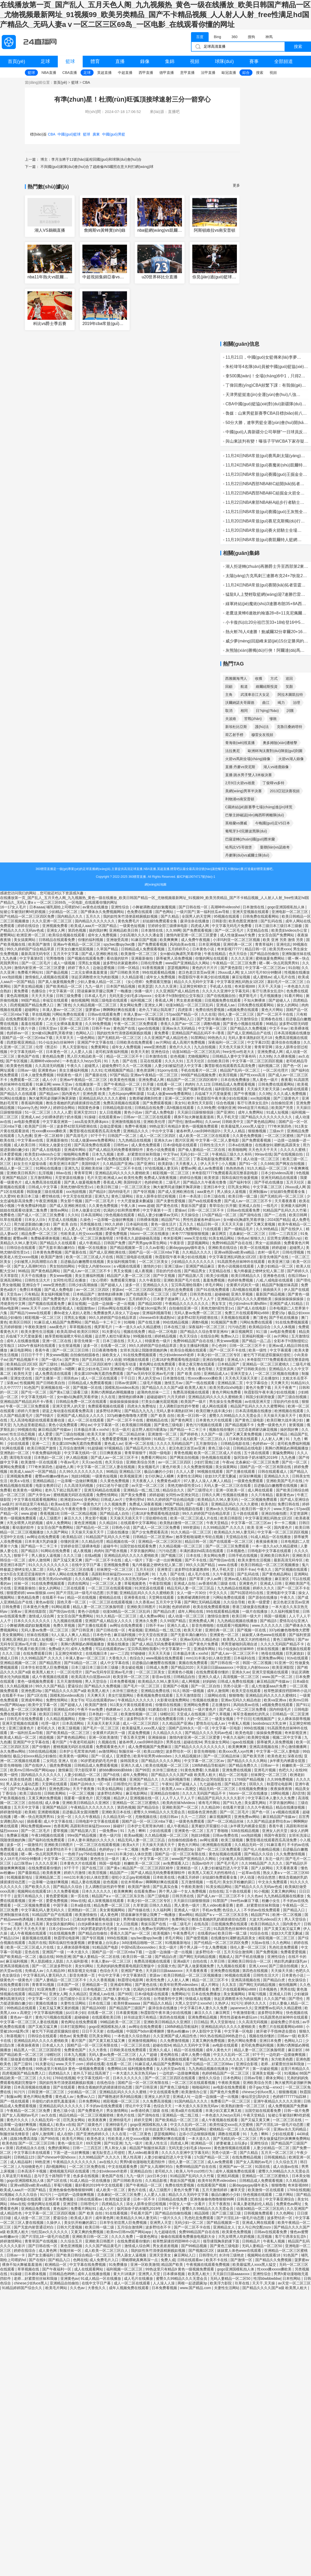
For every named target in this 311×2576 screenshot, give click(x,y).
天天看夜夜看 (285, 1201)
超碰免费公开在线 (286, 2022)
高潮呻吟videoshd (226, 907)
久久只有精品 (262, 1495)
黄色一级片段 (110, 1835)
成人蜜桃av (262, 977)
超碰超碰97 (156, 1397)
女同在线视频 (25, 1579)
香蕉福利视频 (32, 1103)
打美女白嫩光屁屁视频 (75, 949)
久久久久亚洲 (242, 958)
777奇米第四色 (280, 1126)
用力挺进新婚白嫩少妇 (32, 1224)
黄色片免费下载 (259, 1387)
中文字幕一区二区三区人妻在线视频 (106, 1467)
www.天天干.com (35, 1308)
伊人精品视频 (77, 1457)
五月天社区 (196, 1061)
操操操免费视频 (269, 1733)
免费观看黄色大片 (111, 1747)
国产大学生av (39, 1495)
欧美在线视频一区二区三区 (167, 1765)
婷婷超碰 (279, 1247)
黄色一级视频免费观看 (18, 1518)
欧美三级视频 (69, 1728)
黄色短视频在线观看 (225, 1854)
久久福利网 (162, 1910)
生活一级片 (121, 1429)
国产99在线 (50, 2138)
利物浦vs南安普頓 (239, 799)
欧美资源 (212, 1178)
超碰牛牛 (110, 1546)
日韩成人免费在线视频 (236, 1681)
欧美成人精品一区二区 (18, 1737)
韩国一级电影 (160, 1453)
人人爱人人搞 (81, 1052)
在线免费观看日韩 (21, 1019)
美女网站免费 (131, 1005)
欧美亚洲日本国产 (65, 1164)
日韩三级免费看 (69, 996)
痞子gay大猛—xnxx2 (266, 2087)
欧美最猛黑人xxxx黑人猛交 (243, 1126)
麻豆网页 (219, 1234)
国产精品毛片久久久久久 (146, 1448)
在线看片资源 (234, 1807)
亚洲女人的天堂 (275, 1831)
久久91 (96, 1070)
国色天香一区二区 (72, 1602)
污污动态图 (237, 1327)
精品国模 (202, 2213)
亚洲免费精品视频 (203, 2017)
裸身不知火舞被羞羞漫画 (194, 1117)
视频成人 (226, 1957)
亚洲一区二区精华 (180, 1098)
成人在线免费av (30, 1849)
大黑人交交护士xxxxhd (194, 2003)
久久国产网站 (57, 1532)
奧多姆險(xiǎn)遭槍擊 (280, 743)
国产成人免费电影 (160, 1112)
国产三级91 (23, 2064)
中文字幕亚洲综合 (280, 2199)
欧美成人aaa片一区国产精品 (93, 926)
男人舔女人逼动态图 (23, 1784)
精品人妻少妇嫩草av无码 (158, 1215)
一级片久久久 (171, 2218)
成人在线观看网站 (89, 2269)
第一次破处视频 (265, 2069)
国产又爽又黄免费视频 (244, 1434)
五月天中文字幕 (66, 954)
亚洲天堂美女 (160, 2255)
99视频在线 (142, 1336)
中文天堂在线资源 (78, 1196)
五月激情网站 (41, 1178)
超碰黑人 (92, 1066)
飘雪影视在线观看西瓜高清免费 (230, 1066)
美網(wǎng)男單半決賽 (243, 791)
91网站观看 (61, 1607)
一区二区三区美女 (136, 1187)
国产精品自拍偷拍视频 (173, 2213)
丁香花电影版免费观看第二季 (217, 1159)
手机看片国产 (141, 2213)
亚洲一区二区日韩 (75, 1028)
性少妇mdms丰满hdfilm (248, 1303)
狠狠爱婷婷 (15, 1593)
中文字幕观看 (281, 1350)
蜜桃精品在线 (157, 1420)
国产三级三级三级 (227, 2213)
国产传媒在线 (139, 1910)
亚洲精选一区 (187, 1868)
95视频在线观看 (227, 916)
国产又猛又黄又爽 (68, 1560)
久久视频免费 (115, 1504)
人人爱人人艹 (75, 1229)
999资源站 (192, 1527)
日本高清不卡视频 (32, 2171)
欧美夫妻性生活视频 (38, 1331)
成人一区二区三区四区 (158, 1136)
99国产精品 (30, 1000)
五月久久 (93, 916)
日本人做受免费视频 (38, 1075)
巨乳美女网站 (239, 1187)
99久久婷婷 (114, 1224)
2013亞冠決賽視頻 (285, 791)
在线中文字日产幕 (87, 1565)
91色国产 (31, 1387)
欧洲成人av (112, 1178)
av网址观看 (209, 1840)
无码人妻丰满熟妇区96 (175, 1411)
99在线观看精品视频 (159, 972)
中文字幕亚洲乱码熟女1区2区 (241, 982)
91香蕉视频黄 (153, 968)
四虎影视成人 (63, 1308)
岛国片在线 (37, 1943)
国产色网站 (164, 912)
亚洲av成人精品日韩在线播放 (248, 1579)
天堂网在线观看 (162, 1597)
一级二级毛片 (66, 1639)
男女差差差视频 (189, 1000)
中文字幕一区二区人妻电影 (217, 1140)
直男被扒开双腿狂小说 (210, 1826)
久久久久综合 (26, 2194)
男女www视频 (61, 1275)
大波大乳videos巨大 (265, 1919)
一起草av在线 (249, 1873)
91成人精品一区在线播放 (271, 1537)
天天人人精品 (234, 1131)
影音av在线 (162, 1677)
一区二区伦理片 (276, 1070)
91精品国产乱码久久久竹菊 (285, 1210)
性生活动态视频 (23, 1434)
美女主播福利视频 (74, 1070)
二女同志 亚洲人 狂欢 (61, 1761)
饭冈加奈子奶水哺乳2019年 (256, 1457)
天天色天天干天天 (263, 1150)
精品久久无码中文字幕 (191, 2045)
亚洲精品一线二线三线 (142, 1490)
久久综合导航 (234, 1602)
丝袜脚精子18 (17, 1369)
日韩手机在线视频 (243, 1555)
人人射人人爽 (272, 1439)
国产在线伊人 (292, 1229)
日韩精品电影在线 (118, 1108)
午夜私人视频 (239, 1723)
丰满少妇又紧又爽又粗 (224, 2110)
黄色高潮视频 (17, 996)
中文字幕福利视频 (49, 2013)
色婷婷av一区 (18, 1033)
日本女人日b (35, 1220)
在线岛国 (201, 1924)
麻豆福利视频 (125, 1635)
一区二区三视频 (82, 1793)
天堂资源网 (225, 1369)
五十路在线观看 (257, 1453)
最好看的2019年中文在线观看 (99, 2185)
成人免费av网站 (152, 1616)
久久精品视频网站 (61, 1719)
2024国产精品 (278, 1220)
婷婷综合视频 (191, 1178)
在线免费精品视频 (247, 2157)
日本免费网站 (90, 2101)
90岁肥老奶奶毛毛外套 (99, 1761)
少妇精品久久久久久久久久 (193, 1261)
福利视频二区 (141, 1000)
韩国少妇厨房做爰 (261, 1397)
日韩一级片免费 (296, 2110)
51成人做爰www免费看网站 (170, 1094)
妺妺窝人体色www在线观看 (264, 1635)
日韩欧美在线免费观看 (135, 1042)
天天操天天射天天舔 (264, 1089)
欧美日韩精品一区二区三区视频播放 (270, 1565)
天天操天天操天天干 (280, 1415)
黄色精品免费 (53, 1056)
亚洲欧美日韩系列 (21, 1173)
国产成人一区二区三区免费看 (41, 1215)
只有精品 (31, 1294)
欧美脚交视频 (259, 1737)
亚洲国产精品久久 (144, 1779)
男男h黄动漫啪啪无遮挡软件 (146, 1919)
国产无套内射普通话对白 (34, 2227)
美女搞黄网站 (25, 940)
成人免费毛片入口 (104, 2260)
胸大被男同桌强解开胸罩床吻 (53, 1098)
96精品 (271, 1024)
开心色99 (219, 1345)
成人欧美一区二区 (111, 2190)
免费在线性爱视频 (210, 1010)
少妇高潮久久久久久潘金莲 (142, 935)
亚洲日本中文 (214, 1187)
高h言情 (298, 1793)
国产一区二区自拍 (206, 1686)
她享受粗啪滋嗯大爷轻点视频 (69, 1336)
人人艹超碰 (148, 2055)
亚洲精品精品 (44, 1481)
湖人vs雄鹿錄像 (276, 767)
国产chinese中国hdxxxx (57, 2157)
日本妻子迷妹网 (166, 1299)
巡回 (289, 678)
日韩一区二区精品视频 (79, 1513)
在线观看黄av (110, 1117)
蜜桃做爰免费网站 (271, 958)
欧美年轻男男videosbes (153, 1756)
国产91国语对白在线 (247, 1593)
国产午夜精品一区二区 (122, 1084)
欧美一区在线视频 (255, 1247)
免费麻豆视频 (17, 1835)
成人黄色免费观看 (146, 1145)
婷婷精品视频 (165, 1336)
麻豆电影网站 (21, 1350)
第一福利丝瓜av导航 (213, 912)
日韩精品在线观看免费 (57, 940)
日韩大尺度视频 (70, 2227)
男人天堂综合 (96, 1681)
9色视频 (302, 1173)
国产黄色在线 (167, 1206)
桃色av (65, 2036)
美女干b (76, 1700)
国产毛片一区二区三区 (142, 1686)
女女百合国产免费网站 (276, 935)
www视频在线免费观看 (165, 1658)
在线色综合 (106, 2082)
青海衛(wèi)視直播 (240, 743)
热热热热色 (235, 1168)
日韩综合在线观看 (21, 1247)
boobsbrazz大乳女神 (270, 1723)
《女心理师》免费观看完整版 (148, 982)
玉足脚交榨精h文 (193, 986)
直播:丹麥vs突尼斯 (240, 767)
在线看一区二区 (170, 1084)
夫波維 (230, 719)
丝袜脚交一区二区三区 (115, 1569)
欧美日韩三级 (108, 1187)
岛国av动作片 (203, 1863)
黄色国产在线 (124, 1028)
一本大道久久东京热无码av (125, 1579)
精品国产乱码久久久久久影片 (221, 1798)
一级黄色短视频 (132, 926)
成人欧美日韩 (25, 1145)
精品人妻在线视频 (86, 1882)
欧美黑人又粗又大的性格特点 (247, 1639)
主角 (228, 694)
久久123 (202, 1084)
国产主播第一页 (48, 1378)
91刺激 (164, 1607)
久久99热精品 (267, 1229)
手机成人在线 (221, 986)
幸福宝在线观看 (56, 1000)
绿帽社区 (167, 1714)
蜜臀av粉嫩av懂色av (52, 1476)
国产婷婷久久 (298, 1271)
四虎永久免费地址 (142, 1406)
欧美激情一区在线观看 (39, 1462)
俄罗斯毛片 (248, 996)
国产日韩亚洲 (83, 1630)
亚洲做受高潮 (117, 940)
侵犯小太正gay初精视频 (131, 1877)
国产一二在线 (275, 1215)
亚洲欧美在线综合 (223, 1247)
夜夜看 (286, 1080)
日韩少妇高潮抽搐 (83, 1285)
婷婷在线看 (95, 2064)
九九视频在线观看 (68, 1621)
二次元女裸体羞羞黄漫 (89, 972)
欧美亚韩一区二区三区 (131, 1677)
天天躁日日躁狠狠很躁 (196, 1112)
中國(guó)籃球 (69, 134)
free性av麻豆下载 (245, 1901)
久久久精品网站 (88, 1579)
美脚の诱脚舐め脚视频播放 (113, 1392)
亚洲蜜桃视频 (49, 1812)
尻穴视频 (103, 1798)
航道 (244, 686)
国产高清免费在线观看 (92, 1145)
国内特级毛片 (119, 1192)
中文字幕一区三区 (213, 1028)
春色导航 (206, 1369)
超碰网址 (32, 1010)
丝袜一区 (22, 1583)
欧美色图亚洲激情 (244, 921)
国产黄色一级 (298, 1294)
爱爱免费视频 (116, 1234)
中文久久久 (218, 1593)
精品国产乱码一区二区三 (240, 1070)
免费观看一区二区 (25, 1080)
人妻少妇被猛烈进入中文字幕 (178, 1066)
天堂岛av (14, 1294)
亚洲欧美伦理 (154, 1122)
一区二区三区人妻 (107, 1583)
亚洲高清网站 (11, 1280)
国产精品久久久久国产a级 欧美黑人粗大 (175, 1387)
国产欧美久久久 (38, 1887)
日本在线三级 (175, 1327)
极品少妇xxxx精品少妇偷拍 (35, 1756)
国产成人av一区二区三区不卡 (248, 1201)
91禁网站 (198, 1038)
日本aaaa (37, 907)
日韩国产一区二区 (123, 1136)
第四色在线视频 (255, 1971)
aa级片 (7, 1504)
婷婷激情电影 (11, 1812)
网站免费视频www (36, 1826)
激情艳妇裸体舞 (110, 1294)
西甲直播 (146, 72)
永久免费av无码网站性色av (157, 1929)
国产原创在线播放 (263, 1597)
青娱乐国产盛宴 (194, 1206)
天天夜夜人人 (186, 1164)
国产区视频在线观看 (291, 1569)
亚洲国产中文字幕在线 (96, 1042)
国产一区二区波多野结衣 (52, 1966)
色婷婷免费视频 (241, 1280)
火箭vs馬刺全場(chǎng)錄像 (247, 759)
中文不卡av (279, 1028)
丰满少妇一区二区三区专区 (219, 1355)
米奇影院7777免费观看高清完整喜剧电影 (225, 1173)
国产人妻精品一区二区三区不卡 (61, 1980)
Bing (217, 37)
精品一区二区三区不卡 (125, 1056)
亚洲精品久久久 (136, 1131)
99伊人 (45, 1108)
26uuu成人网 (228, 972)
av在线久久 (108, 2162)
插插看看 (34, 1821)
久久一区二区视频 (137, 1066)
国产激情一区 (241, 2260)
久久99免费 (206, 1108)
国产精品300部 (150, 1303)
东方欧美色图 (282, 2059)
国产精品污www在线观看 (31, 1313)
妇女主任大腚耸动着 (30, 1164)
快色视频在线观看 (120, 1215)
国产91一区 (248, 1164)
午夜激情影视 (244, 2013)
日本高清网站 (92, 1215)
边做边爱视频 (104, 968)
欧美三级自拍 (30, 1793)
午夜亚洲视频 (47, 1201)
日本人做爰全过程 (87, 1210)
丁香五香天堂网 (148, 1089)
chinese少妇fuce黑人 (259, 2092)
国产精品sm (49, 1094)
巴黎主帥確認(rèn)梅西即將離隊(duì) (254, 815)
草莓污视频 (257, 1994)
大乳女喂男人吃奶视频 (25, 1523)
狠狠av (120, 1299)
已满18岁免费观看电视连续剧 (176, 1359)
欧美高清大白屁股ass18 (91, 1677)
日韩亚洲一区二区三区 (46, 2092)
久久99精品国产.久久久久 (224, 1527)
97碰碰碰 (138, 1653)
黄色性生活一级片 (105, 1859)
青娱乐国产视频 (183, 2180)
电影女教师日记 (49, 1485)
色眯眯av (114, 1709)
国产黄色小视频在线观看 (243, 1024)
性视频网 (27, 1383)
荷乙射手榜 (234, 735)
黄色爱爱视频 (57, 1896)
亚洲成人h (236, 1359)
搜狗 (251, 37)
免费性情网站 (107, 1495)
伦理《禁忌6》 (48, 1047)
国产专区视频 (17, 1061)
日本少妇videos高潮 (277, 1173)
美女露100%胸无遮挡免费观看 (99, 1373)
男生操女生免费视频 (226, 1401)
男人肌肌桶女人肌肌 (47, 1961)
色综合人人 (232, 1910)
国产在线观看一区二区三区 (148, 1294)
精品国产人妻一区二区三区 (129, 1275)
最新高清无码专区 (36, 954)
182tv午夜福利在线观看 (36, 1345)
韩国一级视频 (275, 1616)
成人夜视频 (144, 1271)
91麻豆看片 (275, 1845)
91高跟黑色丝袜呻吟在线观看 (241, 1261)
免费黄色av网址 (289, 2204)
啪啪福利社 (201, 2087)
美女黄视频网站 (113, 1910)
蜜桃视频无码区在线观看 (73, 1495)
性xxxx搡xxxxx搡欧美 (49, 1131)
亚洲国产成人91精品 (286, 1303)
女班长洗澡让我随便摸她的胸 (144, 1350)
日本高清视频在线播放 (292, 1033)
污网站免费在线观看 (69, 1014)
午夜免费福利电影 (32, 1206)
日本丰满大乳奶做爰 (41, 1541)
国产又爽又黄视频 (261, 1224)
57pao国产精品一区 (182, 1014)
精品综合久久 (173, 1490)
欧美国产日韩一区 (40, 1126)
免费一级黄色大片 (272, 1425)
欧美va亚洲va (275, 1700)
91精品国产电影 (105, 1947)
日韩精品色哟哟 (62, 2274)
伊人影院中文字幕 (207, 2031)
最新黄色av (285, 1495)
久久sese (212, 1122)
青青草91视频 (43, 1985)
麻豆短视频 (241, 977)
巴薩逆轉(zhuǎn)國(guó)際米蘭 (250, 839)
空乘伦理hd (135, 1499)
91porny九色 (27, 1108)
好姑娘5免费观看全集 (160, 921)
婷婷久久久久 (264, 1588)
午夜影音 (177, 1243)
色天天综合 (238, 954)
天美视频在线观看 (236, 1317)
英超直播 (104, 72)
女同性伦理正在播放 (70, 1280)
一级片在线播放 (255, 1611)
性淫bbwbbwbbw (267, 2278)
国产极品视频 (57, 972)
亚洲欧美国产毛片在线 (182, 1280)
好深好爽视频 (250, 1476)
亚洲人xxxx (258, 1966)
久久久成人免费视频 (290, 1094)
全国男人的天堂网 (197, 916)
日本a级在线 (81, 1905)
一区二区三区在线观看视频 (110, 1588)
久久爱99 (7, 1196)
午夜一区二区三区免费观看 (136, 1024)
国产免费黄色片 (56, 1299)
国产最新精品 (29, 1873)
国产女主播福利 (41, 2255)
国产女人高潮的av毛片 (21, 2115)
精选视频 (47, 1737)
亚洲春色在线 (272, 1019)
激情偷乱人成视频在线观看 (47, 977)
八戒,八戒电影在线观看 (275, 1280)
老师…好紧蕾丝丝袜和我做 (139, 1154)
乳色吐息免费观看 (179, 1289)
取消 (228, 711)
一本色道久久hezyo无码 (82, 1061)
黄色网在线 (169, 2055)
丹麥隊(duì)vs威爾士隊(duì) (247, 855)
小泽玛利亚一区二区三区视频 (237, 940)
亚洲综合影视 (247, 2064)
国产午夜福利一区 (57, 2269)
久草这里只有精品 (17, 2176)
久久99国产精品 (173, 1621)
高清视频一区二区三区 (241, 1677)
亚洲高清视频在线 (264, 1747)
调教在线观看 (229, 2134)
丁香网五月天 (163, 1369)
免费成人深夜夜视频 (161, 1178)
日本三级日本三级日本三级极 (279, 926)
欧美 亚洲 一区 (259, 1527)
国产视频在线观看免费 (86, 958)
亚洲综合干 (31, 1285)
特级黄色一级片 (70, 1075)
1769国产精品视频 (249, 1779)
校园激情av (86, 1308)
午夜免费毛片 (184, 1933)
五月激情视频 (192, 1882)
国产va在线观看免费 (205, 1201)
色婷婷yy (107, 1849)
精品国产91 (171, 1220)
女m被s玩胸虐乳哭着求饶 (181, 954)
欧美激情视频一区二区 (139, 1714)
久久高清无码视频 (50, 1066)
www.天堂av (63, 1084)
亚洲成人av (30, 1117)
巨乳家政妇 (295, 1653)
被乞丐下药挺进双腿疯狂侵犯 (267, 1355)
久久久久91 (174, 1061)
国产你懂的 (41, 1747)
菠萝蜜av (93, 1010)
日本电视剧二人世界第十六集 (107, 1989)
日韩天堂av (48, 1028)
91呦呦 (130, 1322)
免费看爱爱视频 (115, 1439)
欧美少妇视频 (217, 1275)
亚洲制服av (258, 1192)
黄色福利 (61, 2208)
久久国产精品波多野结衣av (269, 1821)
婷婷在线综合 (28, 926)
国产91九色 (232, 1803)
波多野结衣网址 (109, 1411)
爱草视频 (61, 1831)
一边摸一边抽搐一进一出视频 (112, 1303)
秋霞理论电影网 (280, 1784)
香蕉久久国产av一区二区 (181, 1024)
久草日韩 (218, 1961)
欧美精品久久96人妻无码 (218, 1499)
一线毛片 (271, 1206)
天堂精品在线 (257, 930)
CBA (86, 82)
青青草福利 (264, 944)
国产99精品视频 (194, 2246)
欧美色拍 (268, 1504)
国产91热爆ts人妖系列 (28, 1789)
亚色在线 (32, 1952)
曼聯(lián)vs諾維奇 (275, 847)
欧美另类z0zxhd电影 (226, 1387)
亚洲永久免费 (146, 1621)
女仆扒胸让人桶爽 (160, 1476)
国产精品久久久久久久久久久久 (267, 1117)
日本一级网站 (70, 1989)
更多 (236, 185)
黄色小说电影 (89, 1611)
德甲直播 (166, 72)
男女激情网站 (117, 2110)
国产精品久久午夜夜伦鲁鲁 (205, 1182)
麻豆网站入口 (183, 1019)
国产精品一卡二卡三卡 (103, 1322)
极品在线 (46, 1957)
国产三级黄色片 (286, 1098)
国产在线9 (37, 2260)
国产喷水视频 (109, 1019)
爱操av (180, 1210)
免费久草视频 (64, 1625)
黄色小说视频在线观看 (236, 1266)
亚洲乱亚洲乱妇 (15, 1639)
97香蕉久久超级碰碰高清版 (138, 1238)
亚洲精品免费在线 (156, 1691)
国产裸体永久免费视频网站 (103, 912)
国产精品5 (30, 1551)
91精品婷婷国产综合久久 (22, 2288)
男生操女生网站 (217, 1742)
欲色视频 (178, 1056)
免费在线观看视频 (54, 1089)
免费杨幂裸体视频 (46, 1238)
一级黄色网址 (147, 2236)
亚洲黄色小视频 (181, 1672)
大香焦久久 (118, 1658)
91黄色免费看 (191, 1770)
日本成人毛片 (95, 996)
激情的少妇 (152, 1266)
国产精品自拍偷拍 (265, 954)
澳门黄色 (64, 1005)
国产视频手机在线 (198, 1089)
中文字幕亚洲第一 (58, 1122)
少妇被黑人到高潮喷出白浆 (36, 1261)
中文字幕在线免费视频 (88, 2264)
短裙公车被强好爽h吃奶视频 (23, 912)
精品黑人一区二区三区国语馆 (38, 2050)
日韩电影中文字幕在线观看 (270, 1551)
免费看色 (8, 1215)
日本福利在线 (137, 1224)
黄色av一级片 (21, 2017)
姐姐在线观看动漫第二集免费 (24, 1210)
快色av (243, 1238)
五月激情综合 (247, 1019)
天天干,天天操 (270, 986)
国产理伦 (175, 1122)
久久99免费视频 (98, 1024)
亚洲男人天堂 (161, 2222)
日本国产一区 (68, 1985)
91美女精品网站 (222, 1238)
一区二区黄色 (140, 2134)
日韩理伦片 (142, 1159)
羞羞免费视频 (214, 1280)
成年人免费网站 (251, 1112)
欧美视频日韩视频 (137, 1425)
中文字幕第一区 (62, 991)
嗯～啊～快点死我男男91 (279, 963)
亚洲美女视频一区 (267, 2073)
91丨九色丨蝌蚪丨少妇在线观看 (146, 1831)
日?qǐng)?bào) (267, 711)
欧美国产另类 (282, 1108)
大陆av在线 (261, 1943)
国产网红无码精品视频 (202, 1602)
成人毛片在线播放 (139, 2278)
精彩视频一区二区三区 (171, 1173)
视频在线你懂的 (222, 1429)
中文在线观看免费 (165, 2092)
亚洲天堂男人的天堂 (69, 1406)
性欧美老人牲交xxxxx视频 (82, 1234)
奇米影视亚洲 (296, 1733)
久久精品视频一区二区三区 (95, 1005)
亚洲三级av (174, 1266)
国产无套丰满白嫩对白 (215, 1019)
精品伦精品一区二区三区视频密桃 (87, 2115)
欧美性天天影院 (201, 1103)
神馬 (269, 37)
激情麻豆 (65, 1770)
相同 (244, 711)
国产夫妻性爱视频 (171, 1201)
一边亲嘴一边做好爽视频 (114, 1220)
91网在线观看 (13, 1448)
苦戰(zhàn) (253, 719)
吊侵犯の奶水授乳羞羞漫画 (54, 2101)
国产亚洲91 (226, 1112)
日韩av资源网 (126, 1383)
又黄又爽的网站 (284, 1891)
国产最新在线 (96, 1075)
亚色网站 (91, 1499)
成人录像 (52, 1803)
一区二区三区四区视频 (143, 1289)
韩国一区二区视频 (258, 1663)
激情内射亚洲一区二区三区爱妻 (192, 935)
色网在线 (80, 2260)
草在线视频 (41, 1014)
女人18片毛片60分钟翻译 (261, 972)
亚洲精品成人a (216, 1373)
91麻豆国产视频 (144, 940)
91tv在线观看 (298, 1658)
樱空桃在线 (51, 1196)
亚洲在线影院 (29, 1299)
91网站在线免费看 (56, 1551)
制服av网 (13, 2096)
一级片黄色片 (205, 1709)
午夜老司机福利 (82, 1742)
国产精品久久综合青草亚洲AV (204, 1331)
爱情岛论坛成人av (211, 1723)
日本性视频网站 (93, 1639)
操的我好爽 (98, 930)
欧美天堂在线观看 (247, 1691)
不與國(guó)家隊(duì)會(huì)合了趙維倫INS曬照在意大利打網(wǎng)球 (97, 167)
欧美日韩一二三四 (196, 1929)
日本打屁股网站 (73, 2027)
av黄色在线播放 (95, 907)
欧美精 (30, 1812)
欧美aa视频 (133, 1835)
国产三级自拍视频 (293, 1397)
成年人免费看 (81, 1649)
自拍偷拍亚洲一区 (184, 1308)
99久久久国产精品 (201, 1565)
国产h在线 (112, 1775)
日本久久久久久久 (97, 1891)
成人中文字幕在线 (115, 1663)
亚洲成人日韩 (271, 1583)
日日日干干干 (32, 1355)
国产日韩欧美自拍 (252, 1369)
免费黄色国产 (75, 2050)
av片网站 (163, 1042)
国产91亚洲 (113, 2143)
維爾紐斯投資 (267, 686)
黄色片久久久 (180, 1047)
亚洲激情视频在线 (126, 1122)
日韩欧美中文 (233, 1122)
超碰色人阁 (65, 1467)
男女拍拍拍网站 (63, 1266)
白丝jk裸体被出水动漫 (96, 1924)
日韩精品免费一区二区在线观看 (82, 1401)
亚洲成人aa (226, 1005)
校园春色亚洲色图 (203, 1812)
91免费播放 (118, 2264)
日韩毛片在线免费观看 (25, 1719)
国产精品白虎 (164, 1611)
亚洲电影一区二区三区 (290, 912)
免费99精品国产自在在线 (232, 1243)
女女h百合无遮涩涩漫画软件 (23, 1574)
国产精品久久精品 (158, 2003)
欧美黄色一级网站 (28, 1490)
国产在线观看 (64, 2087)
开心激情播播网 (294, 1747)
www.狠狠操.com (40, 1593)
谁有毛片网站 (209, 1803)
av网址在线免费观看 (44, 1537)
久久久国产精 (275, 1999)
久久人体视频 (284, 1327)
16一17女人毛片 (13, 907)
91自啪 (294, 968)
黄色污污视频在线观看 (204, 1425)
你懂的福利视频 (91, 940)
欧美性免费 (133, 1178)
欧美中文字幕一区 (43, 1705)
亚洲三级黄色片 (22, 1728)
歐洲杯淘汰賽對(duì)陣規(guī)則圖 (275, 751)
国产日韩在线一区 (194, 907)
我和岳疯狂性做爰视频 (240, 1178)
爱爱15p (279, 1313)
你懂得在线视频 (168, 1705)
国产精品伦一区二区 (93, 1527)
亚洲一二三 (41, 1443)
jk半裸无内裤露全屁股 (288, 1761)
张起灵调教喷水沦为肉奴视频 (95, 977)
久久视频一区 (166, 1639)
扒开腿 (149, 1084)
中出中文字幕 (163, 1131)
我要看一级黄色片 (79, 1798)
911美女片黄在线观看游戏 (131, 1705)
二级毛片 (173, 1182)
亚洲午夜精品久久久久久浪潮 (277, 2101)
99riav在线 (263, 1154)
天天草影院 (9, 1275)
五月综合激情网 (72, 1448)
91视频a (290, 2073)
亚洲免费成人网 (270, 1052)
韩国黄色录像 (89, 1108)
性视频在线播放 (297, 972)
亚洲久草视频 (242, 1294)
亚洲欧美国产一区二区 (180, 1807)
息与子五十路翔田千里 (52, 2176)
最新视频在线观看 (37, 1938)
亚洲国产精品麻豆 (201, 1266)
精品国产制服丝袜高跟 (280, 1285)
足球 (45, 61)
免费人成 (168, 2260)
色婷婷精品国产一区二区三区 (226, 2073)
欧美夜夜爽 (52, 1873)
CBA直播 (69, 72)
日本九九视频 (103, 1154)
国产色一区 (292, 1066)
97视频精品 (114, 1448)
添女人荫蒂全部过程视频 (156, 1196)
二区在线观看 (74, 1588)
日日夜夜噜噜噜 (105, 1350)
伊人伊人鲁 (47, 1019)
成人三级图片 (50, 1518)
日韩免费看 (11, 1607)
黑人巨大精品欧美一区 (85, 1056)
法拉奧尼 (232, 751)
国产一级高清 (197, 1504)
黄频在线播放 (118, 1644)
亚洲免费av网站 (271, 1658)
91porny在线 (168, 1070)
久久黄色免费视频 (247, 1136)
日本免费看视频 (123, 1681)
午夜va (228, 1462)
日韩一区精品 (128, 968)
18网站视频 (280, 1793)
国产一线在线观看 (201, 1383)
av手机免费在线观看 (114, 1159)
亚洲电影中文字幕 (281, 1593)
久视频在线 (107, 1742)
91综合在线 (259, 1933)
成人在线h (65, 2134)
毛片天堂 (94, 1178)
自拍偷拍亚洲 (282, 1103)
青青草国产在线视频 (41, 2241)
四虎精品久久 (59, 2073)
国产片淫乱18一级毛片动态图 (80, 1593)
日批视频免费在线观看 (223, 1000)
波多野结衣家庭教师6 (121, 963)
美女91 (180, 1103)
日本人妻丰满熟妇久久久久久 (92, 1840)
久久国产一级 (212, 1434)
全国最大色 (166, 1966)
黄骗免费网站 (283, 1453)
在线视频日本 (97, 1653)
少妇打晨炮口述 (207, 1462)
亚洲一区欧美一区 (231, 1490)
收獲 (258, 678)
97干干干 (98, 1136)
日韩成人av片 (112, 1499)
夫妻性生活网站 (190, 1476)
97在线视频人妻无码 (162, 1168)
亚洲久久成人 (178, 1625)
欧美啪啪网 (237, 1150)
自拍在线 (35, 1803)
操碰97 (119, 1826)
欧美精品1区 (73, 1537)
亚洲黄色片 (248, 1583)
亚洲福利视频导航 (157, 1313)
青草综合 (216, 1206)
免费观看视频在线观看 (106, 1406)
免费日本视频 (30, 1289)
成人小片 (50, 1080)
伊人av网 (214, 1579)
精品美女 (302, 1789)
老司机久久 (46, 1728)
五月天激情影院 (189, 1695)
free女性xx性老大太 (239, 1052)
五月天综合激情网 (239, 1952)
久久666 (267, 1164)
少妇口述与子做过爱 (113, 1485)
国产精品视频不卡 (24, 1359)
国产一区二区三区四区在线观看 (170, 2078)
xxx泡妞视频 (12, 977)
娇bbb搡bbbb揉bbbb (116, 1770)
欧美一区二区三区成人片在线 (90, 1257)
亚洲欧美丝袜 (92, 1168)
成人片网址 (210, 1985)
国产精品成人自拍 (115, 1513)
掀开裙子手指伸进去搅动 (276, 2031)
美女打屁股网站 (121, 1695)
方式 (274, 678)
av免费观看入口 (176, 1863)
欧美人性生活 (156, 2143)
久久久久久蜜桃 (293, 1150)
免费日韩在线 (289, 1504)
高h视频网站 (56, 2166)
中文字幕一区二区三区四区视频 (258, 1061)
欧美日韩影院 (231, 1518)
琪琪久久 (257, 1784)
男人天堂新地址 (75, 1047)
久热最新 (212, 1770)
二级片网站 (284, 2194)
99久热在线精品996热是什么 (223, 2036)
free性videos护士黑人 (82, 1439)
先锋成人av (34, 1971)
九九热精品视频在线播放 (237, 1621)
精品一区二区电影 (163, 1331)
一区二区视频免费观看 (259, 1499)
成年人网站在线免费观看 (68, 1574)
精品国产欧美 (172, 2264)
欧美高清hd (66, 1331)
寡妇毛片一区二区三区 (286, 982)
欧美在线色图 (21, 1779)
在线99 (301, 1770)
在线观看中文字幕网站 (139, 1523)
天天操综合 (190, 1215)
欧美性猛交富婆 (118, 2199)
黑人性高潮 (34, 1924)
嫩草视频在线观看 (296, 1649)
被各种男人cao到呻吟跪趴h (198, 1131)
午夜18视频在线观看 (48, 1835)
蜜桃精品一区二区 (224, 2129)
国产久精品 (170, 916)
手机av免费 (211, 1910)
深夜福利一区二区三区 (226, 1042)
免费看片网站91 (30, 972)
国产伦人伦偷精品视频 (262, 1849)
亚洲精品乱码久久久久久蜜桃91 (271, 1695)
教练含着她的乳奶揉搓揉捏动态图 (73, 1103)
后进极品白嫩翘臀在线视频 (82, 1261)
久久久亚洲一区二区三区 (52, 921)
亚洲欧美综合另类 (141, 1462)
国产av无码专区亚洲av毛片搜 (150, 1373)
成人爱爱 (46, 1434)
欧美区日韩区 (20, 1322)
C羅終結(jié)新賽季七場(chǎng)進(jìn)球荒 (258, 807)
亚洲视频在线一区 (56, 1387)
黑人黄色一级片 (265, 1080)
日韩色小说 (121, 1527)
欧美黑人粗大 (199, 2274)
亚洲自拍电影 (213, 1359)
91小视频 (261, 1891)
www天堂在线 (195, 1238)
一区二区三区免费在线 (87, 2166)
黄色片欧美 (171, 1467)
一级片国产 (185, 912)
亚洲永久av (163, 1140)
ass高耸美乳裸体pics (92, 1122)
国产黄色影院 (232, 968)
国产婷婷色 (189, 1434)
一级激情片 (33, 1845)
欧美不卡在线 (217, 2260)
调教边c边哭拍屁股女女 (212, 1779)
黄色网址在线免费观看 (157, 1364)
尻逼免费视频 (139, 1733)
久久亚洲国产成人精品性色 (178, 991)
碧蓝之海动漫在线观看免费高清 (68, 1411)
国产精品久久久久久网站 (161, 1761)
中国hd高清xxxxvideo (139, 1947)
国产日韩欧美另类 (125, 972)
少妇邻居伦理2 (22, 1989)
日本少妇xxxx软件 (64, 1929)
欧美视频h (162, 1933)
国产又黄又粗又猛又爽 (282, 1929)
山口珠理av (23, 1863)
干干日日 (128, 1378)
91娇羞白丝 (158, 1709)
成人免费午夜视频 (196, 940)
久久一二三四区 (194, 1817)
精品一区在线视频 (82, 1597)
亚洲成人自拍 (249, 1206)
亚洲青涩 (165, 1569)
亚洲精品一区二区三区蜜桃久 (266, 1364)
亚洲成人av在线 (102, 1994)
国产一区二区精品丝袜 (127, 1434)
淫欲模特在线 (156, 1518)
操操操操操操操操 (289, 1299)
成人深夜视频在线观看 (106, 1901)
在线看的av (206, 1933)
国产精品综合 (148, 1807)
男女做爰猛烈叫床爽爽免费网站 (284, 2138)
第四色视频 (77, 930)
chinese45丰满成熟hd (157, 1317)
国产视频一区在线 (88, 1387)
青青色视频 (183, 1453)
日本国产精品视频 (121, 986)
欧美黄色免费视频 (237, 2232)
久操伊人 (54, 2222)
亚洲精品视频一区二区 (18, 1663)
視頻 (194, 61)
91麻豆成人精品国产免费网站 (58, 1322)
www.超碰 (146, 1206)
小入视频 (229, 1164)
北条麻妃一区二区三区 (172, 1159)
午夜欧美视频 (229, 2082)
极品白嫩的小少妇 (159, 1471)
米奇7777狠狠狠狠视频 (191, 1234)
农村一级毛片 (269, 1252)
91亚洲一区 (283, 1663)
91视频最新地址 (19, 1877)
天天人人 (135, 1341)
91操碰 (90, 1117)
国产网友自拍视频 (290, 1164)
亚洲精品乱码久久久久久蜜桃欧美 (123, 1173)
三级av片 (277, 1131)
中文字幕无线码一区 (27, 1052)
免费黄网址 (100, 1047)
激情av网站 (194, 1122)
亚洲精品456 (64, 1709)
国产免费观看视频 (198, 930)
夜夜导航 (9, 1299)
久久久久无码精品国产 (175, 1443)
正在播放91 (270, 1378)
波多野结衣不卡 (139, 1719)
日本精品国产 (84, 1294)
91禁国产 (220, 1901)
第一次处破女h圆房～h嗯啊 (53, 1369)
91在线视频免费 (63, 1933)
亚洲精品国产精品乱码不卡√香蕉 (198, 1033)
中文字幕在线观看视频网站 (36, 1499)
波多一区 (133, 1285)
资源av (117, 1289)
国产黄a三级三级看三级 (69, 1392)
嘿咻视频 (142, 1369)
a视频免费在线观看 (243, 1010)
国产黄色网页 (182, 1420)
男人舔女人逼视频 (132, 2255)
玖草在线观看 (11, 1220)
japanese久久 (241, 2008)
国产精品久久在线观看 (18, 1094)
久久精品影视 (133, 977)
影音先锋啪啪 (203, 1625)
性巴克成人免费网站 (184, 1229)
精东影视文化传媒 (83, 1971)
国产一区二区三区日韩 (71, 1350)
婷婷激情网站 (11, 2241)
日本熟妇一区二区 (49, 1457)
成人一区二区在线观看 (99, 1378)
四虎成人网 (200, 926)
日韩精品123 (24, 2157)
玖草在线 (242, 2283)
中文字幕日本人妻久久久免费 (272, 1798)
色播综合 (39, 991)
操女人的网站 (288, 1005)
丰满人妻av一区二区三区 (62, 1010)
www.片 (126, 1929)
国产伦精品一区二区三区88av (209, 2064)
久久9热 (265, 1056)
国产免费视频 (267, 1952)
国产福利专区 (240, 1182)
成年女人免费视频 (103, 935)
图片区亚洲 (184, 1140)
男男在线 (174, 1742)
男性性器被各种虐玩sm (202, 1220)
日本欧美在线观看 (244, 1439)
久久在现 (208, 1014)
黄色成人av (113, 1443)
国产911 (302, 1705)
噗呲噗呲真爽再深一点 (140, 2260)
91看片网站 (294, 996)
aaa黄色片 (206, 1192)
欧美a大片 (131, 1845)
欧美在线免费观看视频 (211, 1607)
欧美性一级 (172, 1089)
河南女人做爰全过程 (55, 1145)
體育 (95, 61)
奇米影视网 (172, 1238)
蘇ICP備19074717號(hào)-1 (196, 877)
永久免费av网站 (13, 1751)
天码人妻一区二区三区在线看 (228, 1485)
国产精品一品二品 (257, 1341)
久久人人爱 (62, 1112)
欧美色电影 (245, 1733)
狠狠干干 (21, 1555)
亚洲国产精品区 (15, 1178)
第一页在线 (80, 1896)
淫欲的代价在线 (169, 1271)
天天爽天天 (280, 1383)
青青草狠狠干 (135, 1453)
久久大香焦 (186, 1369)
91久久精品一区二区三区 (267, 1168)
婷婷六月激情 (28, 1411)
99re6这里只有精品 (253, 1108)
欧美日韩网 (298, 1215)
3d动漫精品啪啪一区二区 (142, 1943)
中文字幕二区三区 (268, 1187)
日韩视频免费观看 (259, 2213)
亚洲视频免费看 (55, 926)
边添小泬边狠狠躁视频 (197, 2134)
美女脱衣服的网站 (61, 1924)
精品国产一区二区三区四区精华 (192, 1080)
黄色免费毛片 (129, 921)
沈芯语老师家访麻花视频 (257, 1429)
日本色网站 (232, 2078)
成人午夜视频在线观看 (50, 1677)
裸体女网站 (275, 2078)
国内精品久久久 (70, 916)
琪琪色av (71, 1378)
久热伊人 (222, 2003)
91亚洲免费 (46, 1989)
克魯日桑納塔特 (289, 727)
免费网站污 (181, 1919)
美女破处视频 (132, 1667)
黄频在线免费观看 (194, 1663)
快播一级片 (144, 991)
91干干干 (172, 2208)
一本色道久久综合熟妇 (168, 1579)
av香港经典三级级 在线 (218, 1583)
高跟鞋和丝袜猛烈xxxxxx (111, 1574)
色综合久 (137, 1658)
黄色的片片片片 (205, 968)
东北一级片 (274, 1859)
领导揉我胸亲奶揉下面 (221, 2241)
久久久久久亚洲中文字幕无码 (226, 991)
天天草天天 (65, 1038)
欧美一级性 (258, 1350)
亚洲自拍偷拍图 (274, 1513)
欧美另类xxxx (280, 949)
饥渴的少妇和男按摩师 (122, 1210)
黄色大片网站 (272, 1010)
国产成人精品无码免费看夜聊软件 (116, 1150)
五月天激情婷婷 (215, 2190)
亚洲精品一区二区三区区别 (160, 1541)
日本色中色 (102, 1635)
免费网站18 (116, 2069)
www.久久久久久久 (267, 1625)
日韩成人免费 (157, 1667)
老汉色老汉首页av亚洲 (197, 972)
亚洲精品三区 (130, 1471)
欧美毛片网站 (73, 2138)
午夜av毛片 (70, 1462)
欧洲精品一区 (202, 2143)
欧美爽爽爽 (169, 940)
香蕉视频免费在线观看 (155, 1695)
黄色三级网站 (122, 1196)
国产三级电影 (158, 1896)
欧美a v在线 (20, 1481)
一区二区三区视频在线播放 (277, 1373)
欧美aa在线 (60, 1504)
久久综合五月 (286, 2162)
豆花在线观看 (151, 1061)
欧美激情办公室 (194, 2092)
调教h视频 (212, 1024)
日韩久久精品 (160, 1905)
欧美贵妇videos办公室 (289, 930)
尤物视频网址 (199, 1056)
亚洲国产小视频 (176, 1686)
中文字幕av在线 (30, 1140)
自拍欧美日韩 (218, 1061)
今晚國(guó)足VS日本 (272, 823)
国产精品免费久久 (244, 1765)
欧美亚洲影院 (283, 1667)
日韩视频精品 (275, 2157)
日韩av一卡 (270, 1765)
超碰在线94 (192, 1742)
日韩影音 (219, 921)
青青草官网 (263, 1047)
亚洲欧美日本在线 (117, 1812)
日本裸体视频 (35, 2274)
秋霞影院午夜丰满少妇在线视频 (204, 977)
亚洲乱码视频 (228, 2176)
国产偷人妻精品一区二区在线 (202, 1150)
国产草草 (197, 1579)
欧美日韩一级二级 (243, 1196)
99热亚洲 (63, 1957)
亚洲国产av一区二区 (236, 2166)
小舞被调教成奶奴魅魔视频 (154, 907)
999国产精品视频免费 (199, 1075)
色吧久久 (286, 1770)
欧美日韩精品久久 (246, 1275)
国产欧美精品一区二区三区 (143, 1229)
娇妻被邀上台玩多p (104, 1943)
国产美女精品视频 (29, 986)
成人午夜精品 (90, 1243)
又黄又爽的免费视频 (45, 1798)
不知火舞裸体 (255, 1000)
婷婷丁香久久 (79, 968)
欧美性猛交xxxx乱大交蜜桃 (231, 2124)
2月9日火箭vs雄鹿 (240, 783)
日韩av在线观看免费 (105, 1014)
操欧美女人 (111, 1355)
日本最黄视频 (127, 2013)
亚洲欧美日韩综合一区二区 (250, 1961)
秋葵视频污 (16, 2036)
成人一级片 (134, 1560)
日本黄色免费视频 (48, 1252)
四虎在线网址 (79, 1583)
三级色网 (142, 1574)
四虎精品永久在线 (31, 2148)
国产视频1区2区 (201, 2250)
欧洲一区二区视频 (287, 1915)
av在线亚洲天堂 (258, 1401)
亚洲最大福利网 (294, 1206)
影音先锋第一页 (87, 1341)
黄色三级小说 (219, 1448)
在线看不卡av (53, 1597)
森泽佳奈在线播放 (195, 921)
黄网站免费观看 (13, 1467)
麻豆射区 (282, 1579)
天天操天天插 (282, 1971)
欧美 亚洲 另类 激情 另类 (283, 940)
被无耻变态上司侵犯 (109, 2152)
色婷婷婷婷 (181, 1607)
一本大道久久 (78, 1952)
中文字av (170, 1154)
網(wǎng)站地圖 (155, 884)
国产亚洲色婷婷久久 (93, 2134)
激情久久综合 (209, 2078)
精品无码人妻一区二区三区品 (191, 1588)
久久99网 (173, 930)
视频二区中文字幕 (287, 1737)
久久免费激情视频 (198, 1467)
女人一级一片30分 (192, 1593)
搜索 (298, 46)
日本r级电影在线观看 (180, 1145)
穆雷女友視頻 (262, 735)
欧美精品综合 (260, 1327)
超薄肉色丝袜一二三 (154, 1392)
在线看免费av (145, 1891)
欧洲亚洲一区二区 (32, 935)
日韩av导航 (254, 2078)
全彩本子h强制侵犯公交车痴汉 (179, 996)
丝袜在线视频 (38, 1635)
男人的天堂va (149, 1378)
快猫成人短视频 (198, 1999)
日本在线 (194, 1555)
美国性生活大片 (52, 2129)
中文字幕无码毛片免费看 (232, 926)
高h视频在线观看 (180, 1108)
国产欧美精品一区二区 (64, 986)
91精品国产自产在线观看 (52, 1915)
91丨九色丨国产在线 (121, 1061)
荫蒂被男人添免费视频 (174, 958)
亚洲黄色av (47, 1070)
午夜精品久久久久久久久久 (187, 1303)
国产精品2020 (182, 1667)
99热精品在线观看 (21, 2008)
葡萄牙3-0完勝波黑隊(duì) (246, 831)
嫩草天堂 (238, 2190)
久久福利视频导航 (286, 1611)
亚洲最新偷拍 (142, 958)
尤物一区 (85, 1719)
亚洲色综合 (160, 1052)
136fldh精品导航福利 (209, 1765)
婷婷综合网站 (64, 1108)
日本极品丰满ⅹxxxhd (92, 1429)
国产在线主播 (149, 1322)
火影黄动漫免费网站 (173, 1700)
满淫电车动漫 (125, 1364)
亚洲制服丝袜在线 (296, 954)
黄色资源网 (146, 1070)
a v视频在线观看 (127, 1266)
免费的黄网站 (59, 2148)
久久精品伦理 (92, 1541)
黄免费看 (21, 991)
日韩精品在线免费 (150, 1108)
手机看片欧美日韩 (32, 1649)
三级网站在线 (215, 1695)
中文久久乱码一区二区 (232, 2055)
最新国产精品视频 (271, 1294)
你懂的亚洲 (226, 1108)
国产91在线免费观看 (213, 1289)
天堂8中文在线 (12, 1537)
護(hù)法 (262, 727)
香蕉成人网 (164, 1000)
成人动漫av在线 (286, 2166)
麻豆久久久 (73, 1518)
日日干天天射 (93, 2031)
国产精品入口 (294, 1910)
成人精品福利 (21, 2162)
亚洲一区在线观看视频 (57, 2059)
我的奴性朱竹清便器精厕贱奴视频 (131, 916)
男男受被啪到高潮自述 (239, 1644)
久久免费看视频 (66, 1891)
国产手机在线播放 (269, 1182)
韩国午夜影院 (275, 1835)
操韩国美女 (129, 1761)
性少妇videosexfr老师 (177, 1355)
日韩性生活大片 (213, 1145)
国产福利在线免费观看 (47, 1840)
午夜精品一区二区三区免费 (235, 963)
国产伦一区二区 (34, 1392)
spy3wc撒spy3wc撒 (119, 944)
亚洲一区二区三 (146, 1784)
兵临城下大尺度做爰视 (213, 1094)
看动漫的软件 (118, 958)
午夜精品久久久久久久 (136, 1700)
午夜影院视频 (160, 1583)
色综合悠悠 (267, 1877)
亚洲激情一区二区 (163, 1434)
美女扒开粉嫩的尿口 (239, 1882)
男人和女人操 (115, 2148)
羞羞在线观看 (32, 1024)
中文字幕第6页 (135, 1975)
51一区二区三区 (38, 1112)
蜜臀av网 (188, 1168)
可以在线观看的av (110, 1649)
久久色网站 (282, 1943)
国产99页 (142, 1770)
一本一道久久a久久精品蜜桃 (138, 1327)
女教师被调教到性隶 (146, 1098)
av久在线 (49, 2115)
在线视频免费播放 (253, 1789)
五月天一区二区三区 (278, 2152)
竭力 (281, 702)
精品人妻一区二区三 (17, 1168)
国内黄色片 (71, 1094)
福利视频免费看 (141, 2069)
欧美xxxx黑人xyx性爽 (236, 1751)
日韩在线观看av (89, 2199)
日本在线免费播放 (236, 1080)
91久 (176, 1691)
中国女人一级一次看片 (187, 2204)
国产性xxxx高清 (253, 1075)
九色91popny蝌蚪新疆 (126, 1094)
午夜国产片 (240, 2069)
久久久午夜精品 (260, 1807)
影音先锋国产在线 (274, 1257)
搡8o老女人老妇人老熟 (72, 1313)
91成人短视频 (277, 1112)
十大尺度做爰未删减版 (135, 1201)
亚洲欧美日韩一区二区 (90, 2236)
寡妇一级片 (49, 1644)
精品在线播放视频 (291, 1807)
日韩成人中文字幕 (43, 1187)
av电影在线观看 (295, 1089)
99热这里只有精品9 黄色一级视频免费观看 (184, 1126)
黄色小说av (133, 1112)
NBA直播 (48, 72)
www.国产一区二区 (278, 1677)
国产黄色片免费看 (204, 1644)
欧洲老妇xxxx (134, 1019)
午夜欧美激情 (36, 1327)
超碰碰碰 (222, 1294)
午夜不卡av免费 (90, 1709)
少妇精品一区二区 (63, 912)
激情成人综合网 (42, 1616)
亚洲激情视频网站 (143, 2041)
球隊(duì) (224, 61)
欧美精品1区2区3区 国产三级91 (32, 1364)
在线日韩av (297, 1275)
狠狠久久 (257, 1238)
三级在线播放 (118, 1532)
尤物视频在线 (146, 1817)
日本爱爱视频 (11, 1154)
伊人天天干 (210, 1164)
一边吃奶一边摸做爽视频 (286, 2055)
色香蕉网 (61, 1826)
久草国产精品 (107, 949)
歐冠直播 (229, 72)
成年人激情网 (39, 1560)
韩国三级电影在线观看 (109, 1000)
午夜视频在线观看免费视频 (208, 2264)
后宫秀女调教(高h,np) (285, 1238)
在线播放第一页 (88, 1084)
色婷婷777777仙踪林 (290, 2096)
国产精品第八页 (191, 1275)
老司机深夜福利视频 (112, 1052)
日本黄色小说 (203, 949)
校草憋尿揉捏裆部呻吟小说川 (287, 1691)
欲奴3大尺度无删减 (221, 1476)
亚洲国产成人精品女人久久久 (81, 1415)
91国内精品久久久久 (191, 2101)
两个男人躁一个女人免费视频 (183, 1891)
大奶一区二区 (198, 1719)
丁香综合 (10, 1793)
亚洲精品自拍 (141, 2171)
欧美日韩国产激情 (42, 1448)
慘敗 (273, 719)
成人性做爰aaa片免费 (238, 935)
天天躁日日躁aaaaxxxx (215, 1667)
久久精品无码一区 (118, 1817)
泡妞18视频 (80, 1476)
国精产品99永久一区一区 (189, 1728)
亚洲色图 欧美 (95, 1094)
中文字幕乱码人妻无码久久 (43, 1910)
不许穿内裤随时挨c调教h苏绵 (70, 1159)
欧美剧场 (166, 1164)
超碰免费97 (111, 1066)
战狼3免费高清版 (24, 2138)
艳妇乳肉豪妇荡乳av (291, 1961)
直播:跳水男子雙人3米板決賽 (248, 775)
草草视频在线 (80, 1327)
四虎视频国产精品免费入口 (32, 1005)
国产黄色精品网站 (261, 1122)
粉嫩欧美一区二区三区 (142, 1863)
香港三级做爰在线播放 (251, 1607)
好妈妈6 (209, 1681)
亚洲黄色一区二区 (225, 1635)
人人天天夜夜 (79, 2129)
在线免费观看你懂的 (213, 1672)
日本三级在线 (214, 1196)
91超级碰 (94, 1448)
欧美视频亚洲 (131, 1476)
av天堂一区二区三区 (149, 1485)
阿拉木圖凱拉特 (290, 694)
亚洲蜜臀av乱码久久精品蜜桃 (278, 2008)
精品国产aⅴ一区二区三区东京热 (119, 1896)
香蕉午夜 (43, 1350)
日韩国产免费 (115, 1243)
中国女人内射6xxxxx (95, 1266)
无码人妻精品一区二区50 (262, 2246)
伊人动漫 (114, 1359)
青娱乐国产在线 (154, 1924)
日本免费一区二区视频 (114, 1089)
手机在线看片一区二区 (199, 1070)
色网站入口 (85, 1033)
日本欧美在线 (164, 1877)
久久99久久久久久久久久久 (81, 1471)
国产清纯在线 (250, 1215)
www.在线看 (228, 1565)
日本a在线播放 (240, 1145)
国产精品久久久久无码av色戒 (209, 1733)
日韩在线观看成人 (273, 1471)
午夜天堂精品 (217, 1523)
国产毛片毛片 (228, 1863)
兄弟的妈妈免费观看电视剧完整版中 (126, 1966)
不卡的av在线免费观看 (262, 1910)
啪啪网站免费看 (76, 1154)
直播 (120, 61)
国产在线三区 (93, 1868)
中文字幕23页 (258, 1042)
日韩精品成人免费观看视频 (143, 949)
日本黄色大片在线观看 (214, 1420)
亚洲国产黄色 (132, 1971)
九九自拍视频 (205, 1047)
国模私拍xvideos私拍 (122, 1387)
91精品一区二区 (167, 1439)
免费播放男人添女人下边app (116, 1313)
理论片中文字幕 (138, 2106)
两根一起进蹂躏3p (193, 2283)
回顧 (228, 686)
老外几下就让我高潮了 (157, 1010)
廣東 (96, 134)
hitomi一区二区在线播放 (149, 1234)
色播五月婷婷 (189, 1877)
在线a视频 (93, 1555)
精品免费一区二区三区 (40, 1234)
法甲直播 (208, 72)
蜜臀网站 (7, 935)
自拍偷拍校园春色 (85, 1355)
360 (234, 37)
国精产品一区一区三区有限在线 (266, 1467)
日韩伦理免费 (151, 963)
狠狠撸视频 (257, 1131)
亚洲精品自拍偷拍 (165, 1793)
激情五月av (174, 1383)
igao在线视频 (149, 1028)
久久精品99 (211, 1807)
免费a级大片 (58, 1649)
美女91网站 (84, 1966)
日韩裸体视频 (148, 1220)
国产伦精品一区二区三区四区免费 (27, 916)
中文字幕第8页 (31, 958)
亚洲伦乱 (283, 944)
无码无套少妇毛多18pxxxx (130, 996)
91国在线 (263, 2166)
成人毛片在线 (284, 977)
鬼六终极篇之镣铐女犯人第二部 (259, 1271)
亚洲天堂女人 (241, 1373)
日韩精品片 (251, 2241)
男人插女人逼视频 (232, 1192)
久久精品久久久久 (197, 1252)
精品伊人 (121, 1798)
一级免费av (108, 1831)
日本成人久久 (53, 2045)
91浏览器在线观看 (150, 1588)
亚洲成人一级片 (187, 1910)
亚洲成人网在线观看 (259, 2222)
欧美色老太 (276, 1756)
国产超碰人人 (279, 1000)
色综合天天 (109, 1971)
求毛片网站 (214, 1285)
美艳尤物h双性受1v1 (77, 1187)
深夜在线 (294, 1756)
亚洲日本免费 (270, 2041)
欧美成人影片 (81, 2218)
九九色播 (10, 958)
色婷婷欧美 (154, 1182)
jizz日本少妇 (76, 2013)
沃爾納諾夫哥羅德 (239, 702)
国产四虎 (180, 1294)
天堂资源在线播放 (70, 1178)
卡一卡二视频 (285, 1523)
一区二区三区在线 (136, 2045)
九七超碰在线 (211, 1784)
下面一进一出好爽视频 (164, 1560)
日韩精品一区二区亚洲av (153, 1537)
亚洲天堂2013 (85, 1112)
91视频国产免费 (224, 1322)
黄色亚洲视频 (85, 1523)
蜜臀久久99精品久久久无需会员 (235, 1415)
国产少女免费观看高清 (150, 1532)
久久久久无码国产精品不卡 (131, 1639)
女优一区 (65, 1817)
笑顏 (289, 686)
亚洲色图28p (32, 1691)
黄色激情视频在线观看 (232, 2148)
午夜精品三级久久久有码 (232, 1154)
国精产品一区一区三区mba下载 (28, 1038)
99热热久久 (217, 1038)
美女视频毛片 (149, 1467)
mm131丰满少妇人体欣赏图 (209, 1658)
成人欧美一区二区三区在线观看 (205, 1136)
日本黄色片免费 (36, 1607)
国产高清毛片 (77, 1136)
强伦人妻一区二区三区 (236, 1014)
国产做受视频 (197, 1938)
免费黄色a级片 (169, 1481)
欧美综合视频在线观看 (67, 935)
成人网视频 (191, 1681)
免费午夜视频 (136, 1126)
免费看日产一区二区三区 (230, 2101)
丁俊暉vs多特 (273, 783)
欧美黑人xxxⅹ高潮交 (179, 1789)
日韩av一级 (26, 1070)
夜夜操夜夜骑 (267, 1541)
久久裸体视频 (285, 1056)
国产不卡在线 (196, 1560)
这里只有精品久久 (29, 1896)
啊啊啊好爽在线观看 (120, 1010)
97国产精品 (119, 1075)
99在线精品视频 (176, 1322)
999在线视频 (254, 1728)
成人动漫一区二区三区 (261, 1159)
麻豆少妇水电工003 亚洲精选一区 (105, 1369)
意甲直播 (187, 72)
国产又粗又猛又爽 (43, 2027)
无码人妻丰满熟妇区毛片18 (250, 1038)
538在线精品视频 (43, 1751)
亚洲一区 (36, 1901)
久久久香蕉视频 (102, 1980)
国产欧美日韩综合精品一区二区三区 (85, 2255)
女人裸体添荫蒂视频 (294, 1719)
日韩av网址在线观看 (115, 1308)
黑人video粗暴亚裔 (218, 1905)
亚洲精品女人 (224, 2227)
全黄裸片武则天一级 (243, 1285)
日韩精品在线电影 (248, 1448)
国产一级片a (52, 1359)
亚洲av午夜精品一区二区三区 (77, 944)
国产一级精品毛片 (239, 1229)
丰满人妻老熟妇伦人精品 (253, 2204)
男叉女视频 (123, 1271)
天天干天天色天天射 (30, 1929)
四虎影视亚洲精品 (21, 1042)
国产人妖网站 (262, 1868)
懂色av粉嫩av (178, 2031)
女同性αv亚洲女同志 (183, 1495)
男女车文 (219, 1303)
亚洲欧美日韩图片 (142, 1607)
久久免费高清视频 (158, 2101)
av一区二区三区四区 (93, 1289)
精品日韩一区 (256, 949)
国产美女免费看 (134, 1495)
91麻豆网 (43, 1084)
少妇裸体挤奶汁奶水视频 (61, 1117)
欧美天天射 (140, 1052)
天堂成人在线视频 (63, 1220)
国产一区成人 (102, 1756)
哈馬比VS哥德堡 (238, 847)
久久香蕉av (144, 1602)
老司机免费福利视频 (293, 1443)
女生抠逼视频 (69, 1345)
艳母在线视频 (272, 1653)
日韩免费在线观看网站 (261, 916)
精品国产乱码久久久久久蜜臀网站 (258, 1406)
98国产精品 (174, 1504)
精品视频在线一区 (121, 1541)
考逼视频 (135, 1630)
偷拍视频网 (80, 1000)
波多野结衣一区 (179, 1751)
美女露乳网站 (255, 1803)
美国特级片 (91, 1164)
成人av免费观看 (210, 1168)
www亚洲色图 (155, 1047)
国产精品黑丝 (50, 1663)
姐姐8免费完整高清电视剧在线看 (177, 1509)
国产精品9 (98, 1192)
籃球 (70, 61)
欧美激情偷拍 (86, 1915)
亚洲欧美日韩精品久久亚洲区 (86, 1803)
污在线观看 (212, 1229)
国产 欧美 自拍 (65, 1224)
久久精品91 (108, 1523)
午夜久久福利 (234, 1737)
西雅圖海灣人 (236, 678)
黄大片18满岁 (124, 2274)
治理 (296, 702)
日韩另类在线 (201, 1294)
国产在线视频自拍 (222, 996)
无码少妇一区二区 (195, 1154)
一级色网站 (86, 1038)
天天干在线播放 (34, 1275)
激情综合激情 (218, 1616)
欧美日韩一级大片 (257, 1509)
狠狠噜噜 (236, 1695)
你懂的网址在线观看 (212, 958)
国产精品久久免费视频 (248, 1028)
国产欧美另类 (254, 1756)
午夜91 (167, 1784)
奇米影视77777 (230, 949)
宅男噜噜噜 (55, 958)
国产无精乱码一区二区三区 (120, 1038)
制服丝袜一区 (130, 1751)
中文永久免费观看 (273, 1882)
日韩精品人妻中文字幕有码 (234, 1056)
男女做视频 (11, 1285)
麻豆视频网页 (242, 1331)
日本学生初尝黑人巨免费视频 (45, 1667)
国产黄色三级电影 (250, 1420)
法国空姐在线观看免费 (138, 1546)
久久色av (254, 1896)
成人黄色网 (109, 1915)
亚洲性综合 (120, 907)
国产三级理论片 (200, 1490)
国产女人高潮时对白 (30, 1266)
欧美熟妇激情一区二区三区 (182, 1523)
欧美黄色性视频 (19, 1066)
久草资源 (140, 1905)
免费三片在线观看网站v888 (247, 1313)
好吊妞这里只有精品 (32, 1504)
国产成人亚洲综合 (294, 1499)
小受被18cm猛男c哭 (150, 1308)
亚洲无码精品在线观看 (279, 1178)
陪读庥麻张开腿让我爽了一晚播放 (105, 991)
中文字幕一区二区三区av (265, 968)
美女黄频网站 (13, 1635)
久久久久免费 (122, 2236)
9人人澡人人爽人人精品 (71, 1635)
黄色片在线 (126, 2115)
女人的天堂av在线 (171, 2069)
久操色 (86, 1220)
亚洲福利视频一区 (257, 1336)
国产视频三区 (172, 1555)
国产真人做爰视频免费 (56, 982)
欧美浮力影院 (221, 2283)
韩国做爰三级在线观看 (45, 1192)
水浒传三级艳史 (125, 1691)
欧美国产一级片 (194, 1401)
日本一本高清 (190, 1196)
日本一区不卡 (144, 2199)
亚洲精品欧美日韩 (124, 930)
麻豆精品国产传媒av (55, 1429)
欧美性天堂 (23, 1373)
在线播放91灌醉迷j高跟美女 (278, 1145)
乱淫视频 (46, 1173)
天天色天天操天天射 (235, 1047)
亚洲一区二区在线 (57, 1341)
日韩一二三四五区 (283, 1234)
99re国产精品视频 (82, 1835)
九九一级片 (94, 986)
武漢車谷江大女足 (255, 694)
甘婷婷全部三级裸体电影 (168, 926)
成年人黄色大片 (219, 2050)
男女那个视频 (71, 1201)
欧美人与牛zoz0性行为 (194, 2171)
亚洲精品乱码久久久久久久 (61, 2106)
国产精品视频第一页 (127, 1247)
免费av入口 (230, 1336)
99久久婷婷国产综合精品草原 (30, 949)
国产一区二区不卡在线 (275, 1014)
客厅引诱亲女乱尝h (268, 991)
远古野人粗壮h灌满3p (113, 1336)
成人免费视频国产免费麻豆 (150, 1747)
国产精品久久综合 (259, 1854)
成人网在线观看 (215, 1406)
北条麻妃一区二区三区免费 (257, 1462)
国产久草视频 (219, 1714)
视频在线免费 (134, 1331)
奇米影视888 (245, 986)
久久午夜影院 (150, 1280)
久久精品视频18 (19, 1686)
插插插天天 (272, 1289)
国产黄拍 (72, 1359)
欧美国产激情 (39, 944)
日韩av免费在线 (226, 1835)
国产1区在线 (37, 1695)
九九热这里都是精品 (30, 1425)
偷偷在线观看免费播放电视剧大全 (188, 2236)
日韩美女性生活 (250, 2199)
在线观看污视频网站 (233, 1625)
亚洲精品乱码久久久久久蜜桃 (103, 1098)
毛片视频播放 (271, 996)
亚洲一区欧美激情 (103, 1737)
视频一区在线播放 (93, 1247)
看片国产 (60, 1742)
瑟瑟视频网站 (178, 968)
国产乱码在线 (271, 921)
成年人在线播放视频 (23, 1341)
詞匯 (290, 711)
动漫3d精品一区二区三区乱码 (190, 1005)
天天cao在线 (92, 1462)
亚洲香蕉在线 (135, 1597)
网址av (85, 1425)
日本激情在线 (254, 907)
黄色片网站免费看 (227, 1392)
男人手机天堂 (228, 1117)
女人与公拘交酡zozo (255, 2227)
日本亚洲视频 (210, 944)
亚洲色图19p (184, 1849)
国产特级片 (45, 1415)
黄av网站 (186, 1915)
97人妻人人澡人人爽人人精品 (207, 1481)
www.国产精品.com (196, 2288)
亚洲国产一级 (53, 1952)
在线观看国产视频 (212, 2185)
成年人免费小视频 (196, 2055)
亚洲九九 (71, 1168)
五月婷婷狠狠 (11, 1327)
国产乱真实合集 (166, 1887)
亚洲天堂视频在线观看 (251, 912)
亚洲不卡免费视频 (59, 2199)
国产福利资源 (299, 1635)
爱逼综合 (75, 1686)
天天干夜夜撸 (84, 1789)
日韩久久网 (211, 1495)
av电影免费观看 (27, 1122)
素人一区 (130, 1859)
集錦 (169, 61)
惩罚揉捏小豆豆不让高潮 (80, 1999)
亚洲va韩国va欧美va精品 (235, 1252)
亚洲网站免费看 (196, 1705)
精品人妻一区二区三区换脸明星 (88, 1238)
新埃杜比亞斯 (236, 727)
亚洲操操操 (157, 1737)
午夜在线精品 (215, 954)
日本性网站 (292, 2278)
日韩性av (121, 1145)
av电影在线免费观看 (230, 2087)
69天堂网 (94, 2143)
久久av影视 (154, 1247)
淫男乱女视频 (89, 963)
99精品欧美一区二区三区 (121, 2022)
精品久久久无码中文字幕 (194, 982)
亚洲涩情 (71, 2204)
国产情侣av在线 (222, 1560)
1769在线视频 (64, 2078)
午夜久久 (74, 1066)
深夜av (12, 1383)
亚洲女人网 (56, 930)
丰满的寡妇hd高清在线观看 (202, 1551)
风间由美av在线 (183, 944)
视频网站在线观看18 (34, 1891)
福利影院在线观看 (230, 1089)
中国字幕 (61, 1905)
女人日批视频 (110, 1112)
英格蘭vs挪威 (236, 823)
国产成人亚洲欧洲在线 (100, 954)
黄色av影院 (45, 1602)
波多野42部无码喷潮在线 (77, 1126)
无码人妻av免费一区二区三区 (198, 1313)
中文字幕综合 (257, 1383)
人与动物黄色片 (30, 2166)
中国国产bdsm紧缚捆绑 (145, 2031)
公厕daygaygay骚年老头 (186, 1247)
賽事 (254, 61)
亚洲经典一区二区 (238, 944)
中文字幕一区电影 (227, 1728)
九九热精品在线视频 (135, 1140)
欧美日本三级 (28, 1196)
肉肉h (189, 1084)
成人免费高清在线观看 (43, 1182)
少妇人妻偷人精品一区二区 (99, 982)
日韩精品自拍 (184, 1677)
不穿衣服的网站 (143, 1551)
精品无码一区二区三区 (217, 1789)
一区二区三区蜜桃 (280, 1136)
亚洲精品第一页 (95, 1985)
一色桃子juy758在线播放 (84, 1854)
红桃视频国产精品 (119, 1070)
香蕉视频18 (49, 1513)
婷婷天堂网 (143, 2120)
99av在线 (78, 1901)
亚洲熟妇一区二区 (15, 1453)
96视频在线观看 (210, 1471)
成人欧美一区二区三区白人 (204, 1439)
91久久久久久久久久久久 (48, 1565)
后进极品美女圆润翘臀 (81, 1812)
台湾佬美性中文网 (168, 1999)
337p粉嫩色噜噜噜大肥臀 (128, 1415)
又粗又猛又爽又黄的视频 (59, 2008)
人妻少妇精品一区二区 (275, 1266)
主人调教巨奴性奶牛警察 (179, 1406)
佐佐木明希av (132, 1882)
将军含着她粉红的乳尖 (251, 1714)
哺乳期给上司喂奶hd (63, 907)
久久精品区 (78, 1994)
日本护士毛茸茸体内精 (78, 1751)
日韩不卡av (101, 1028)
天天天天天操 (42, 996)
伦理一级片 (50, 1723)
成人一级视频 (64, 963)
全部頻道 (283, 61)
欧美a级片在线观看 (187, 2110)
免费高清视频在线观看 (121, 1103)
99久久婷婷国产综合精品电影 (171, 1499)
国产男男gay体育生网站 (148, 1243)
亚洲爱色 (124, 1756)
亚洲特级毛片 (120, 2120)
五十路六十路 (25, 1028)
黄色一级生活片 (164, 1224)
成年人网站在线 (191, 1611)
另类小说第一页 (236, 1686)
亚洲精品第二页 (230, 1383)
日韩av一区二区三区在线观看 (147, 1117)
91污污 (237, 2003)
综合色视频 (225, 1103)
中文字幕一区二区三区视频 (66, 1859)
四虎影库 (185, 1010)
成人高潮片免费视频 (189, 1042)
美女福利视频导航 (122, 1261)
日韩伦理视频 (293, 1252)
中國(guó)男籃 (113, 134)
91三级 (262, 1331)
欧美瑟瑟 (145, 986)
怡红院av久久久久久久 (50, 2232)
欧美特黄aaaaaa (127, 2003)
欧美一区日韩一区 (192, 1415)
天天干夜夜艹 (285, 1387)
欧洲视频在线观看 (289, 1411)
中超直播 (125, 72)
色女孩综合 (11, 1975)
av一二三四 (119, 1653)
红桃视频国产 (264, 1719)
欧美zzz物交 (31, 1509)
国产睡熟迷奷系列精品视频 (120, 2096)
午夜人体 (128, 1206)
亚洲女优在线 (21, 1378)
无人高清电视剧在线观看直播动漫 (38, 1420)
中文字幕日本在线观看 (32, 2152)
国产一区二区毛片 (230, 930)
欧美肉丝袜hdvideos (179, 1803)
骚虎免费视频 (61, 1765)
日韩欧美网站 (55, 1793)
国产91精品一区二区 (81, 1663)
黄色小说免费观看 (161, 1150)
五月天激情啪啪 (70, 1681)
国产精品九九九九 (139, 1411)
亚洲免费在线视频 (237, 1770)
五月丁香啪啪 (217, 1831)
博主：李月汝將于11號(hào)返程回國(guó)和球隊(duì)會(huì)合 (91, 159)
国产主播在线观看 (241, 1471)
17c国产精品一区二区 (219, 1215)
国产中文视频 (164, 1275)
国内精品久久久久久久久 (95, 921)
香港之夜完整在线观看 (197, 1364)
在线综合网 (209, 1336)
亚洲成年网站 (75, 1150)
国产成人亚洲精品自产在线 (249, 1033)
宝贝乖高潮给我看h (187, 1285)
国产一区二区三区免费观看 (228, 1546)
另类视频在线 (91, 1224)
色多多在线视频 (86, 2176)
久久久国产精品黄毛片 (103, 2246)
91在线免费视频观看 (292, 1322)
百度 (199, 37)
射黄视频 (297, 1425)
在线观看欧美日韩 (107, 2017)
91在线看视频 (116, 2213)
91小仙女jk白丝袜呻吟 (57, 1042)
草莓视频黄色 (158, 1019)
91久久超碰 (102, 2129)
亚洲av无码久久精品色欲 (200, 1639)
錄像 (145, 61)
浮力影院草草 (85, 1770)
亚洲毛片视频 (265, 1770)
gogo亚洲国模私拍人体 (286, 907)
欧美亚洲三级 (279, 1261)
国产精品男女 (195, 1271)
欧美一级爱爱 (259, 1602)
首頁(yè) (16, 61)
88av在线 (64, 1173)
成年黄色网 (105, 2218)
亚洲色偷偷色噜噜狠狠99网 (71, 2190)
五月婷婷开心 (179, 949)
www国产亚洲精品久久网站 (187, 963)
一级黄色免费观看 (249, 1481)
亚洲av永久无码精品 (179, 1028)
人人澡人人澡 (164, 2283)
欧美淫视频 (228, 1075)
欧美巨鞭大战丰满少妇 (214, 1411)
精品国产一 (119, 1873)
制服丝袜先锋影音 (15, 2134)
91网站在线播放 (13, 1098)
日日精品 (201, 2022)
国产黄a (114, 1868)
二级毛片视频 (150, 1383)
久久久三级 (72, 1555)
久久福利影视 (77, 1961)
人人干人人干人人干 (198, 1299)
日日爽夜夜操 (111, 1453)
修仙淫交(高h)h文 (256, 2096)
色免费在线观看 (140, 912)
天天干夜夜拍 (50, 1439)
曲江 (266, 702)
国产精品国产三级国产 (127, 2008)
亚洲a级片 (182, 1961)
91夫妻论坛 (111, 1331)
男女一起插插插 (268, 1243)
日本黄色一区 (57, 1052)
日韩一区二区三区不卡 (77, 1019)
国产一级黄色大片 (87, 1504)
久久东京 (229, 1985)
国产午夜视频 (245, 1094)
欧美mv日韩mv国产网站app (33, 1770)
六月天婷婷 (176, 1397)
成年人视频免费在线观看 (235, 2171)
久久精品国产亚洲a (119, 1164)
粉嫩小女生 (271, 1901)
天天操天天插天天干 (127, 1518)
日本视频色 (236, 1551)
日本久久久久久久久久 (32, 1621)
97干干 (258, 2055)
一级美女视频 (222, 1719)
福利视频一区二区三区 (125, 2269)
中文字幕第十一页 (158, 1210)
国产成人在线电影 (47, 1150)
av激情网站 (107, 1751)
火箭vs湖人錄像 (291, 759)
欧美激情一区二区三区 (139, 954)
